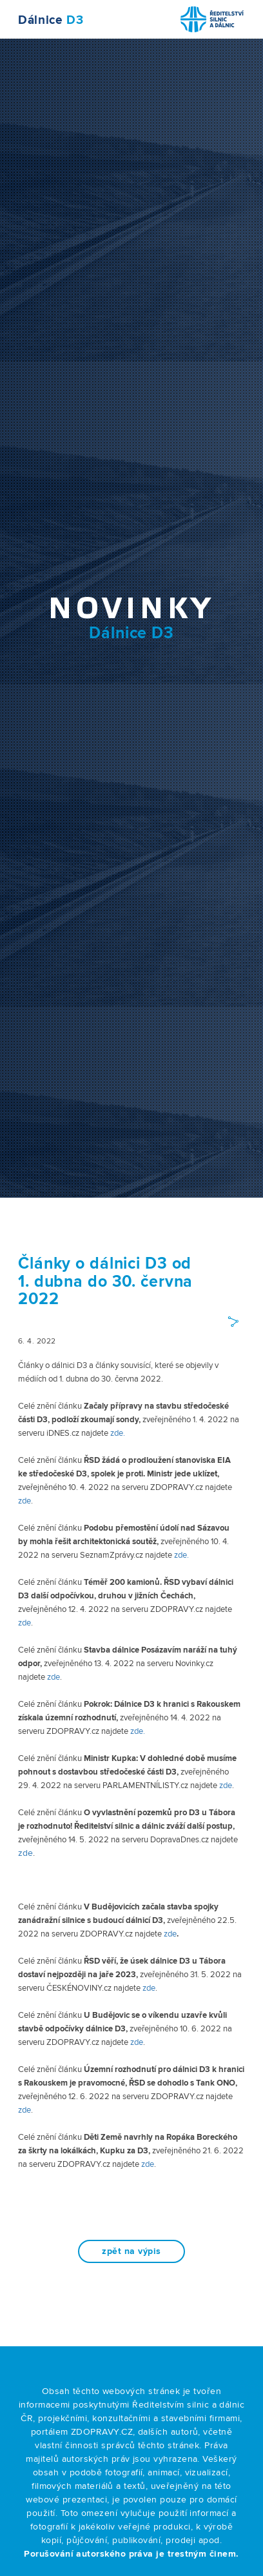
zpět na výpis (131, 2251)
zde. (117, 1433)
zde (24, 1501)
